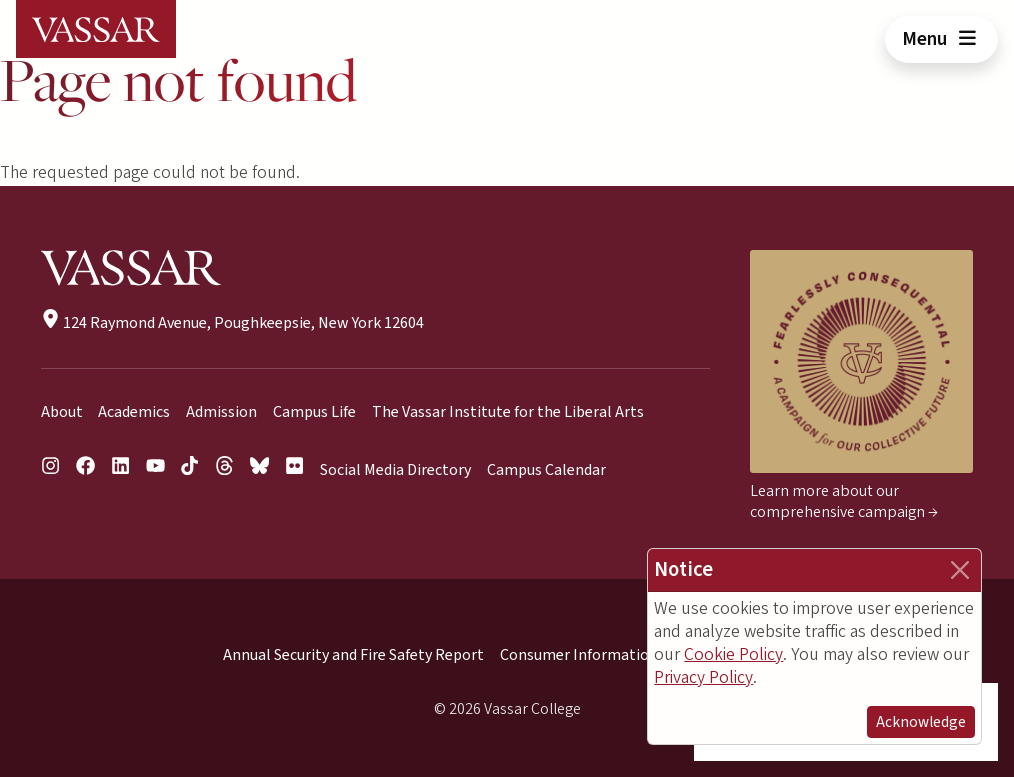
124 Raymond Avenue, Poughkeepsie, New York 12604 (232, 323)
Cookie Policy (733, 654)
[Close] (960, 570)
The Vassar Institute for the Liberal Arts (508, 412)
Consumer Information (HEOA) (606, 655)
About (62, 412)
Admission (221, 412)
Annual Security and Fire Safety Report (353, 655)
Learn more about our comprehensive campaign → (844, 501)
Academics (134, 412)
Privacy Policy (703, 677)
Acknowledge (921, 722)
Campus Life (314, 412)
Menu (941, 39)
